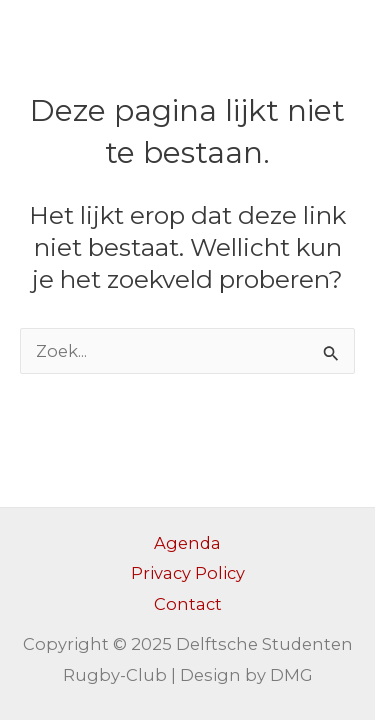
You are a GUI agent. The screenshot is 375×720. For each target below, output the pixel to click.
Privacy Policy (188, 573)
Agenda (187, 543)
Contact (188, 604)
